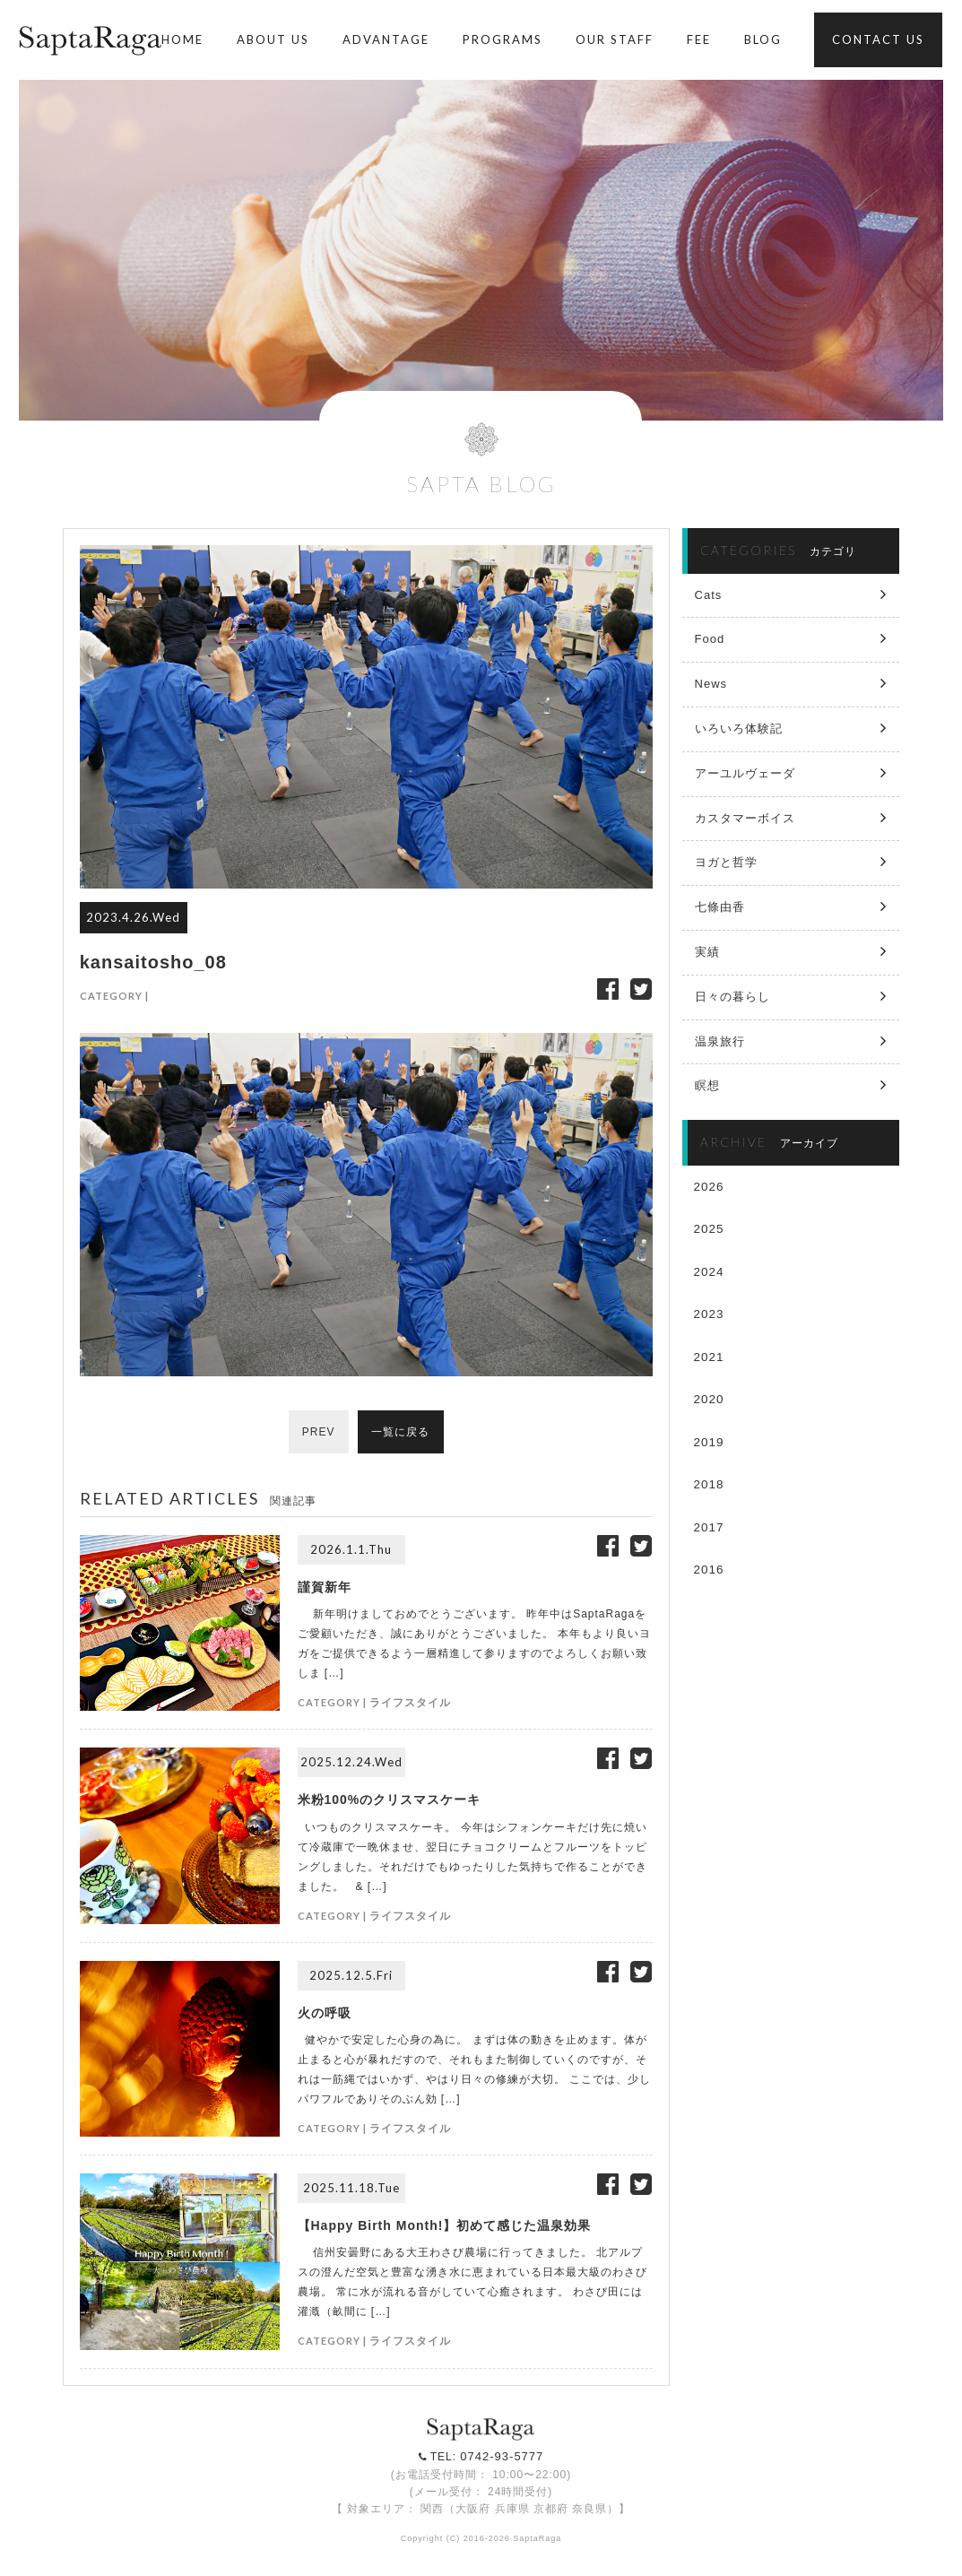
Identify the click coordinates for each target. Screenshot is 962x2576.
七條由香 (720, 907)
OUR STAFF (615, 39)
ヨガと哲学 (726, 862)
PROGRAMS (502, 39)
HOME (182, 39)
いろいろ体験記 (739, 728)
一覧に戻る (401, 1432)
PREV (317, 1432)
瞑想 (707, 1085)
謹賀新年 (324, 1587)
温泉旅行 (720, 1041)
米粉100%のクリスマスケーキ (389, 1799)
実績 (707, 951)
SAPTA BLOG (481, 484)
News (711, 683)
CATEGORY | (114, 996)
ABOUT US (273, 39)
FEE (699, 39)
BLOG (763, 39)
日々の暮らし (732, 996)
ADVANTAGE (385, 39)
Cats (709, 595)
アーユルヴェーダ (745, 773)
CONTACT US (878, 39)
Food (710, 639)
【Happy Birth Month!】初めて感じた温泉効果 (445, 2225)
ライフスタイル (410, 1702)
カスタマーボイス (745, 818)
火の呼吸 (324, 2013)
